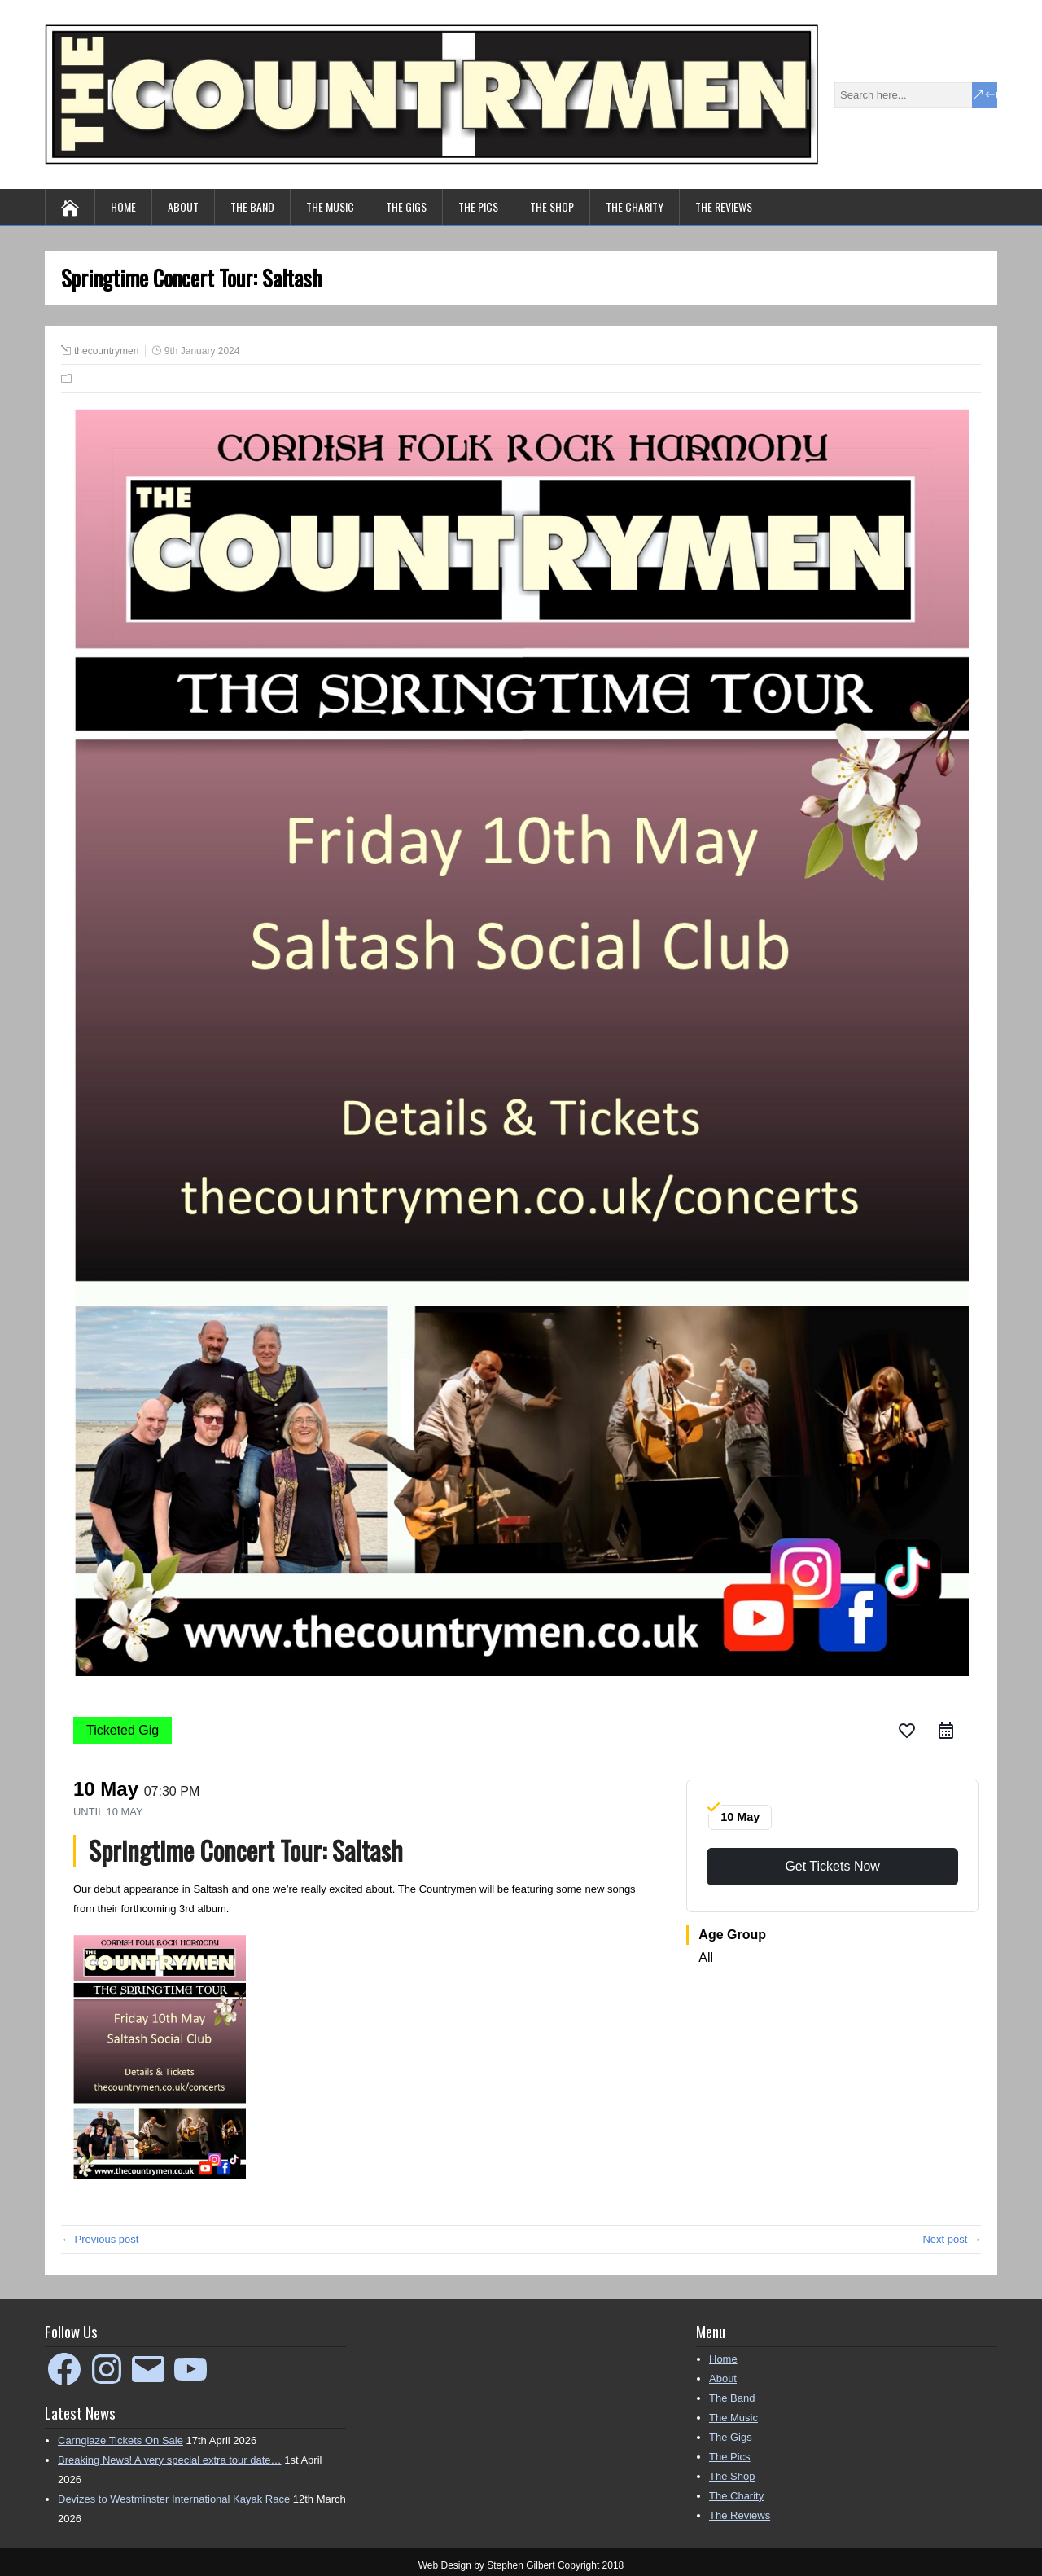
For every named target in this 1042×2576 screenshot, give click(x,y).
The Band (252, 206)
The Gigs (406, 206)
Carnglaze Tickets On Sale (120, 2440)
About (183, 206)
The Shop (552, 206)
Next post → (951, 2239)
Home (123, 206)
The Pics (478, 206)
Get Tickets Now (832, 1866)
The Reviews (723, 206)
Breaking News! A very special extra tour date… (170, 2460)
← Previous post (99, 2239)
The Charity (634, 206)
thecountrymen (106, 351)
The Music (330, 206)
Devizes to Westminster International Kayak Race (174, 2499)
